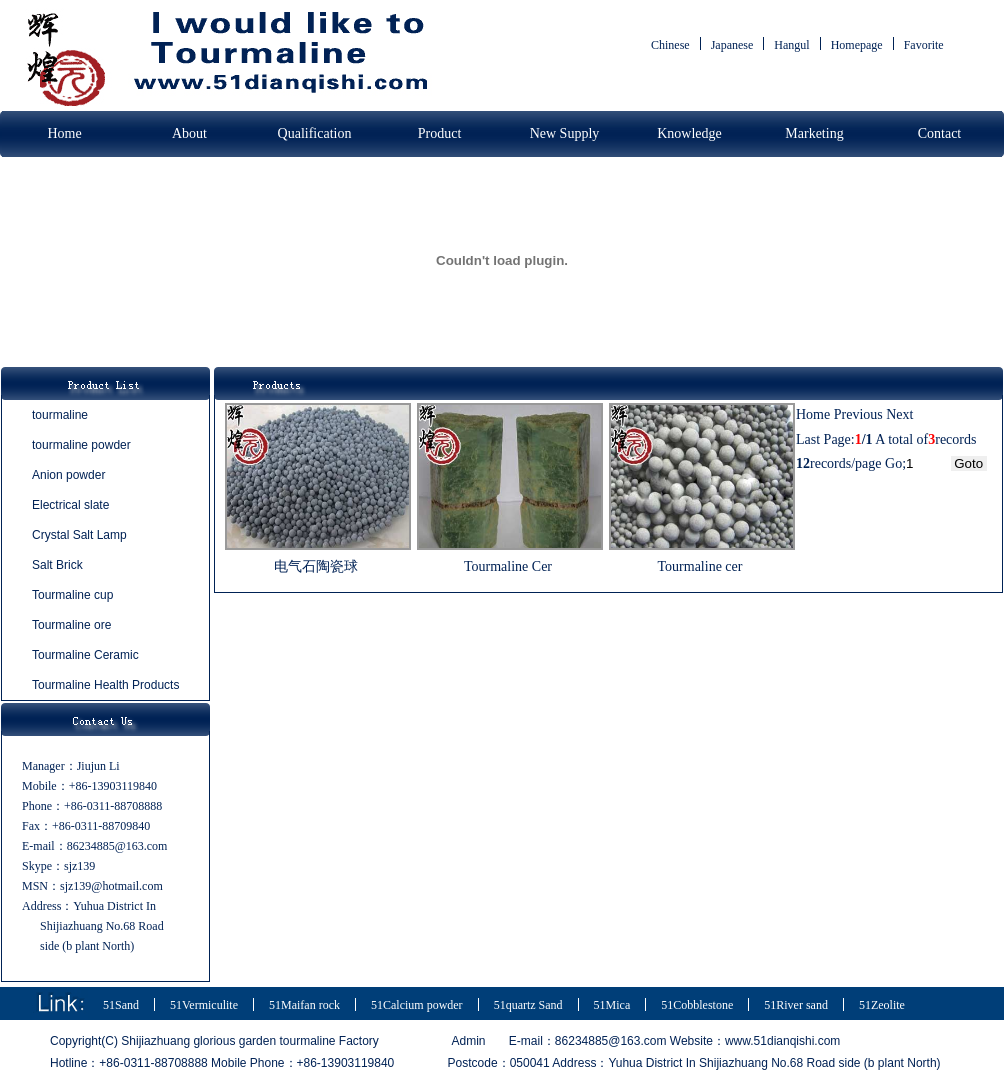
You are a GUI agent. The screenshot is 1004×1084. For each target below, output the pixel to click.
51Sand (121, 1005)
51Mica (612, 1005)
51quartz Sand (528, 1005)
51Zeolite (882, 1005)
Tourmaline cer (700, 566)
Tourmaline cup (72, 595)
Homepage (857, 45)
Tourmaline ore (71, 625)
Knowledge (689, 133)
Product (440, 133)
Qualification (315, 133)
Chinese (670, 45)
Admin (469, 1041)
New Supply (565, 133)
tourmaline (60, 415)
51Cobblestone (697, 1005)
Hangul (791, 45)
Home (64, 133)
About (189, 133)
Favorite (924, 45)
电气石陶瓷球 (316, 566)
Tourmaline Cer (508, 566)
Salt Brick (57, 565)
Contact (940, 133)
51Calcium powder (417, 1005)
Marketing (814, 133)
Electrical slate (70, 505)
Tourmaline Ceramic (85, 655)
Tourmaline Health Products (105, 685)
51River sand (796, 1005)
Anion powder (68, 475)
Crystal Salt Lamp (79, 535)
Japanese (732, 45)
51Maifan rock (304, 1005)
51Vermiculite (204, 1005)
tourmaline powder (81, 445)
